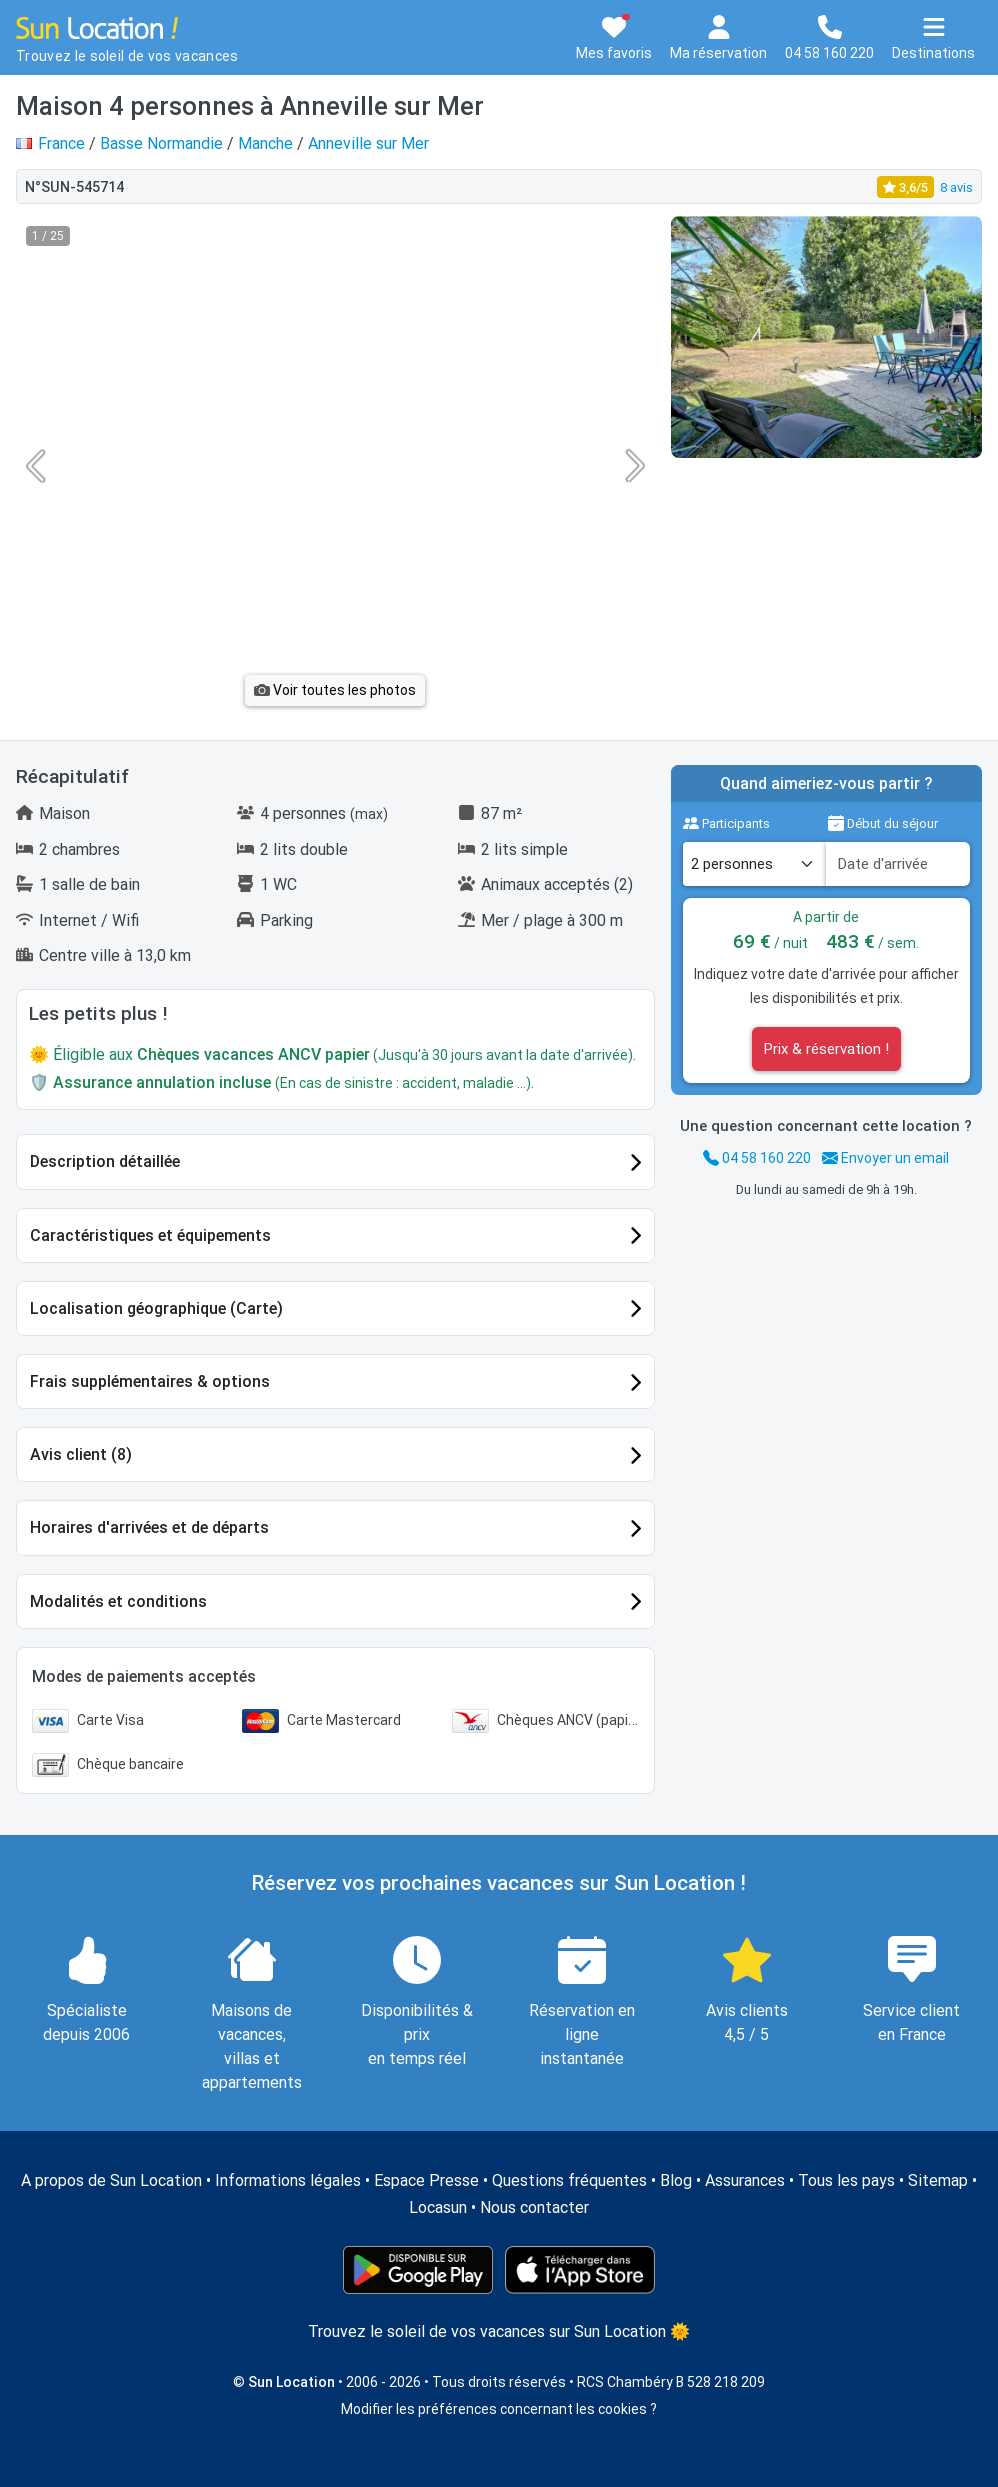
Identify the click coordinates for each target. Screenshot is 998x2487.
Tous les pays (846, 2180)
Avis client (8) (81, 1454)
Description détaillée (105, 1161)
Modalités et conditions (118, 1601)
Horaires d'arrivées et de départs (149, 1527)
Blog (676, 2180)
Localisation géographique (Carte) (156, 1308)
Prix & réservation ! (826, 1049)
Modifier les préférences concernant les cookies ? (499, 2409)
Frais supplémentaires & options (150, 1381)
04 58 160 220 (757, 1158)
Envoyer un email (885, 1158)
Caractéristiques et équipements (150, 1235)
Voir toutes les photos (335, 690)
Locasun (438, 2207)
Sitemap (938, 2180)
